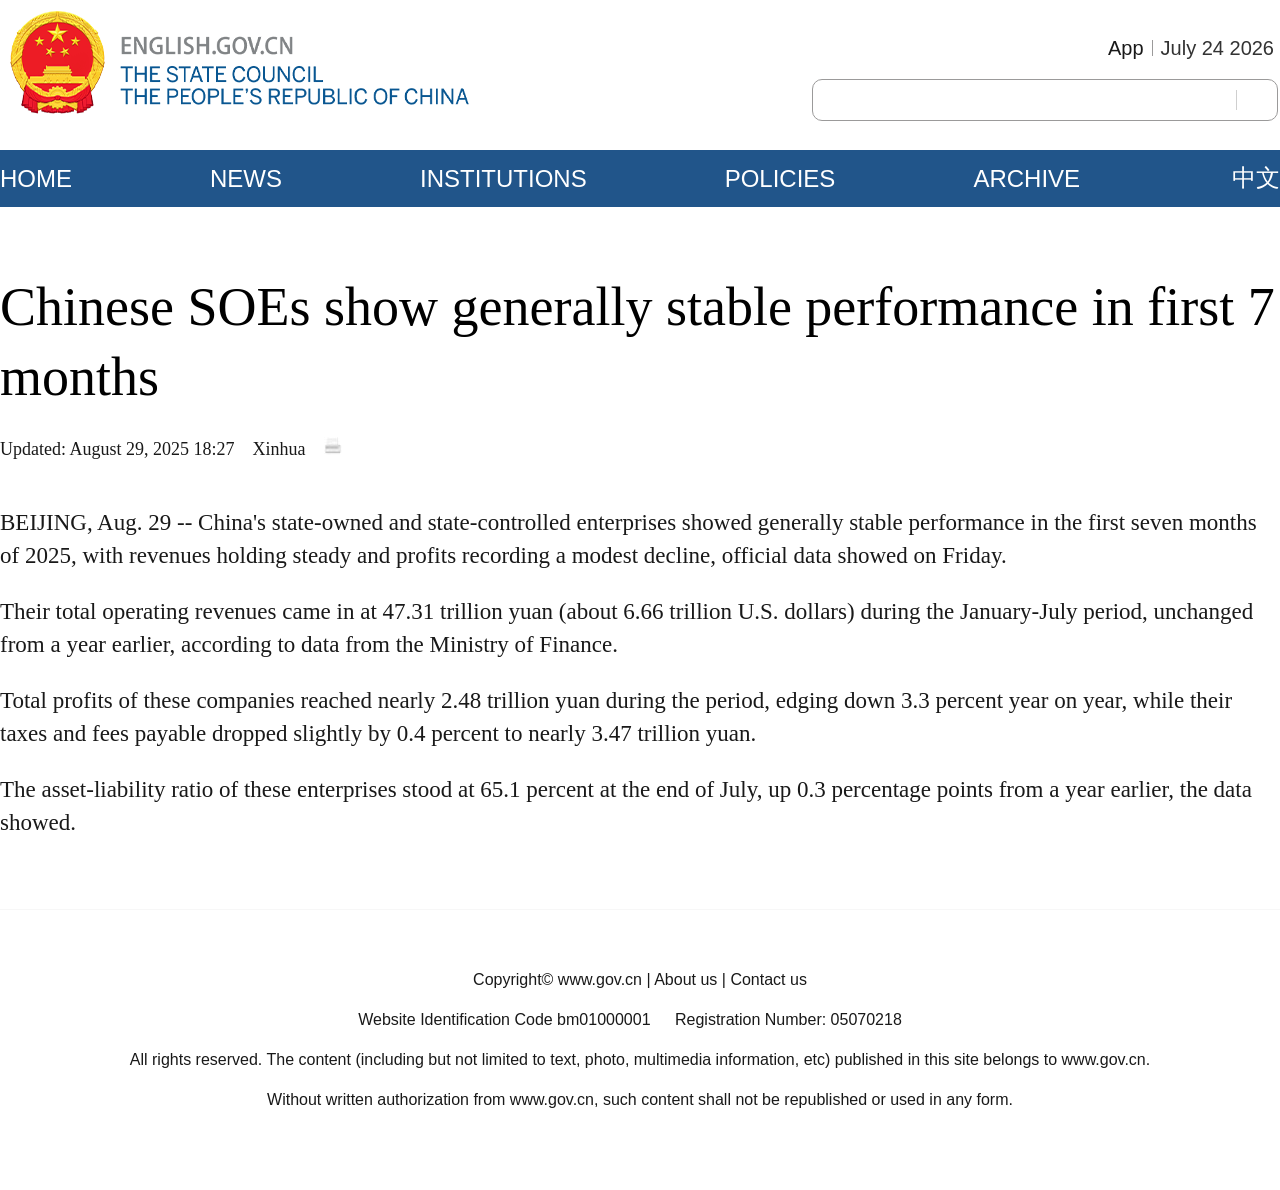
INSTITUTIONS (503, 178)
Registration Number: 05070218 (788, 1019)
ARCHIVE (1026, 178)
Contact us (768, 979)
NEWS (246, 178)
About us (685, 979)
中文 (1256, 178)
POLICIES (780, 178)
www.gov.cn (600, 979)
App (1126, 48)
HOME (36, 178)
